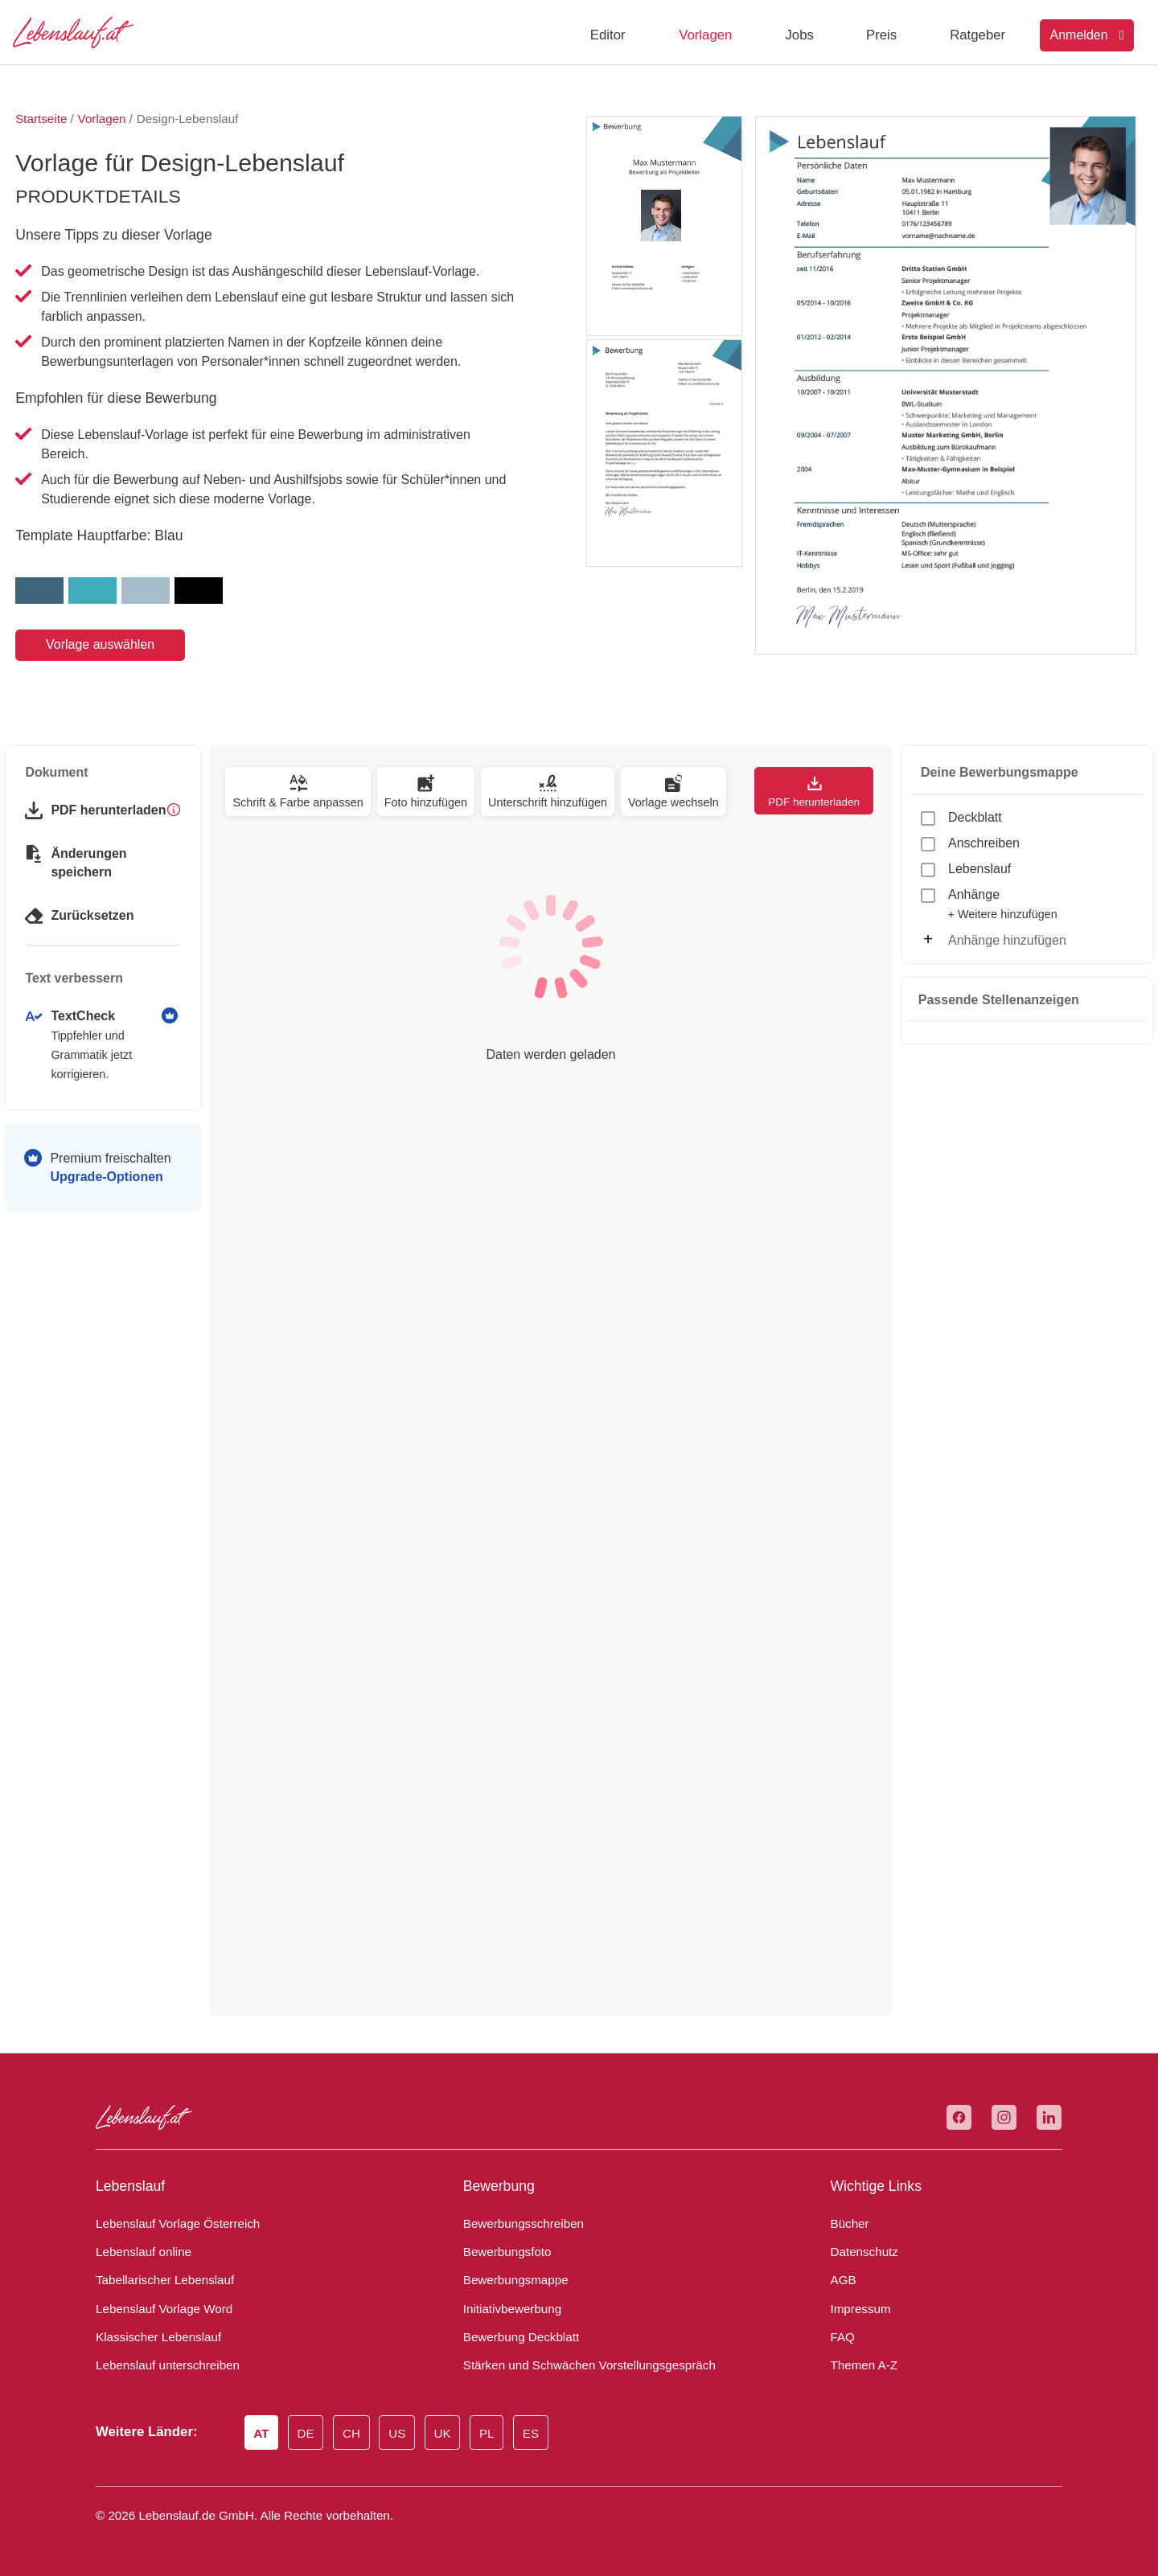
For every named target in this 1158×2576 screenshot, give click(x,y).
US (398, 2434)
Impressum (858, 2309)
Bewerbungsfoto (503, 2252)
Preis (881, 35)
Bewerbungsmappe (511, 2280)
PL (484, 2434)
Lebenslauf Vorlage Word (160, 2309)
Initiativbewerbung (508, 2309)
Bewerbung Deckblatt (516, 2337)
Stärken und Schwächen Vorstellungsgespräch (577, 2365)
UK (442, 2434)
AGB (842, 2280)
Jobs (799, 35)
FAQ (841, 2337)
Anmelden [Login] (1087, 35)
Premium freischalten (103, 1148)
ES (526, 2434)
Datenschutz (861, 2252)
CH (353, 2434)
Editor (608, 35)
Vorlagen (705, 35)
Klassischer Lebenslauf (151, 2337)
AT (263, 2434)
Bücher (848, 2224)
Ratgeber (977, 35)
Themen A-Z (861, 2365)
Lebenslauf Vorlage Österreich (172, 2224)
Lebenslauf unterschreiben (161, 2365)
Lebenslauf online (139, 2252)
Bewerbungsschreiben (518, 2224)
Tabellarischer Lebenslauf (158, 2280)
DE (307, 2434)
